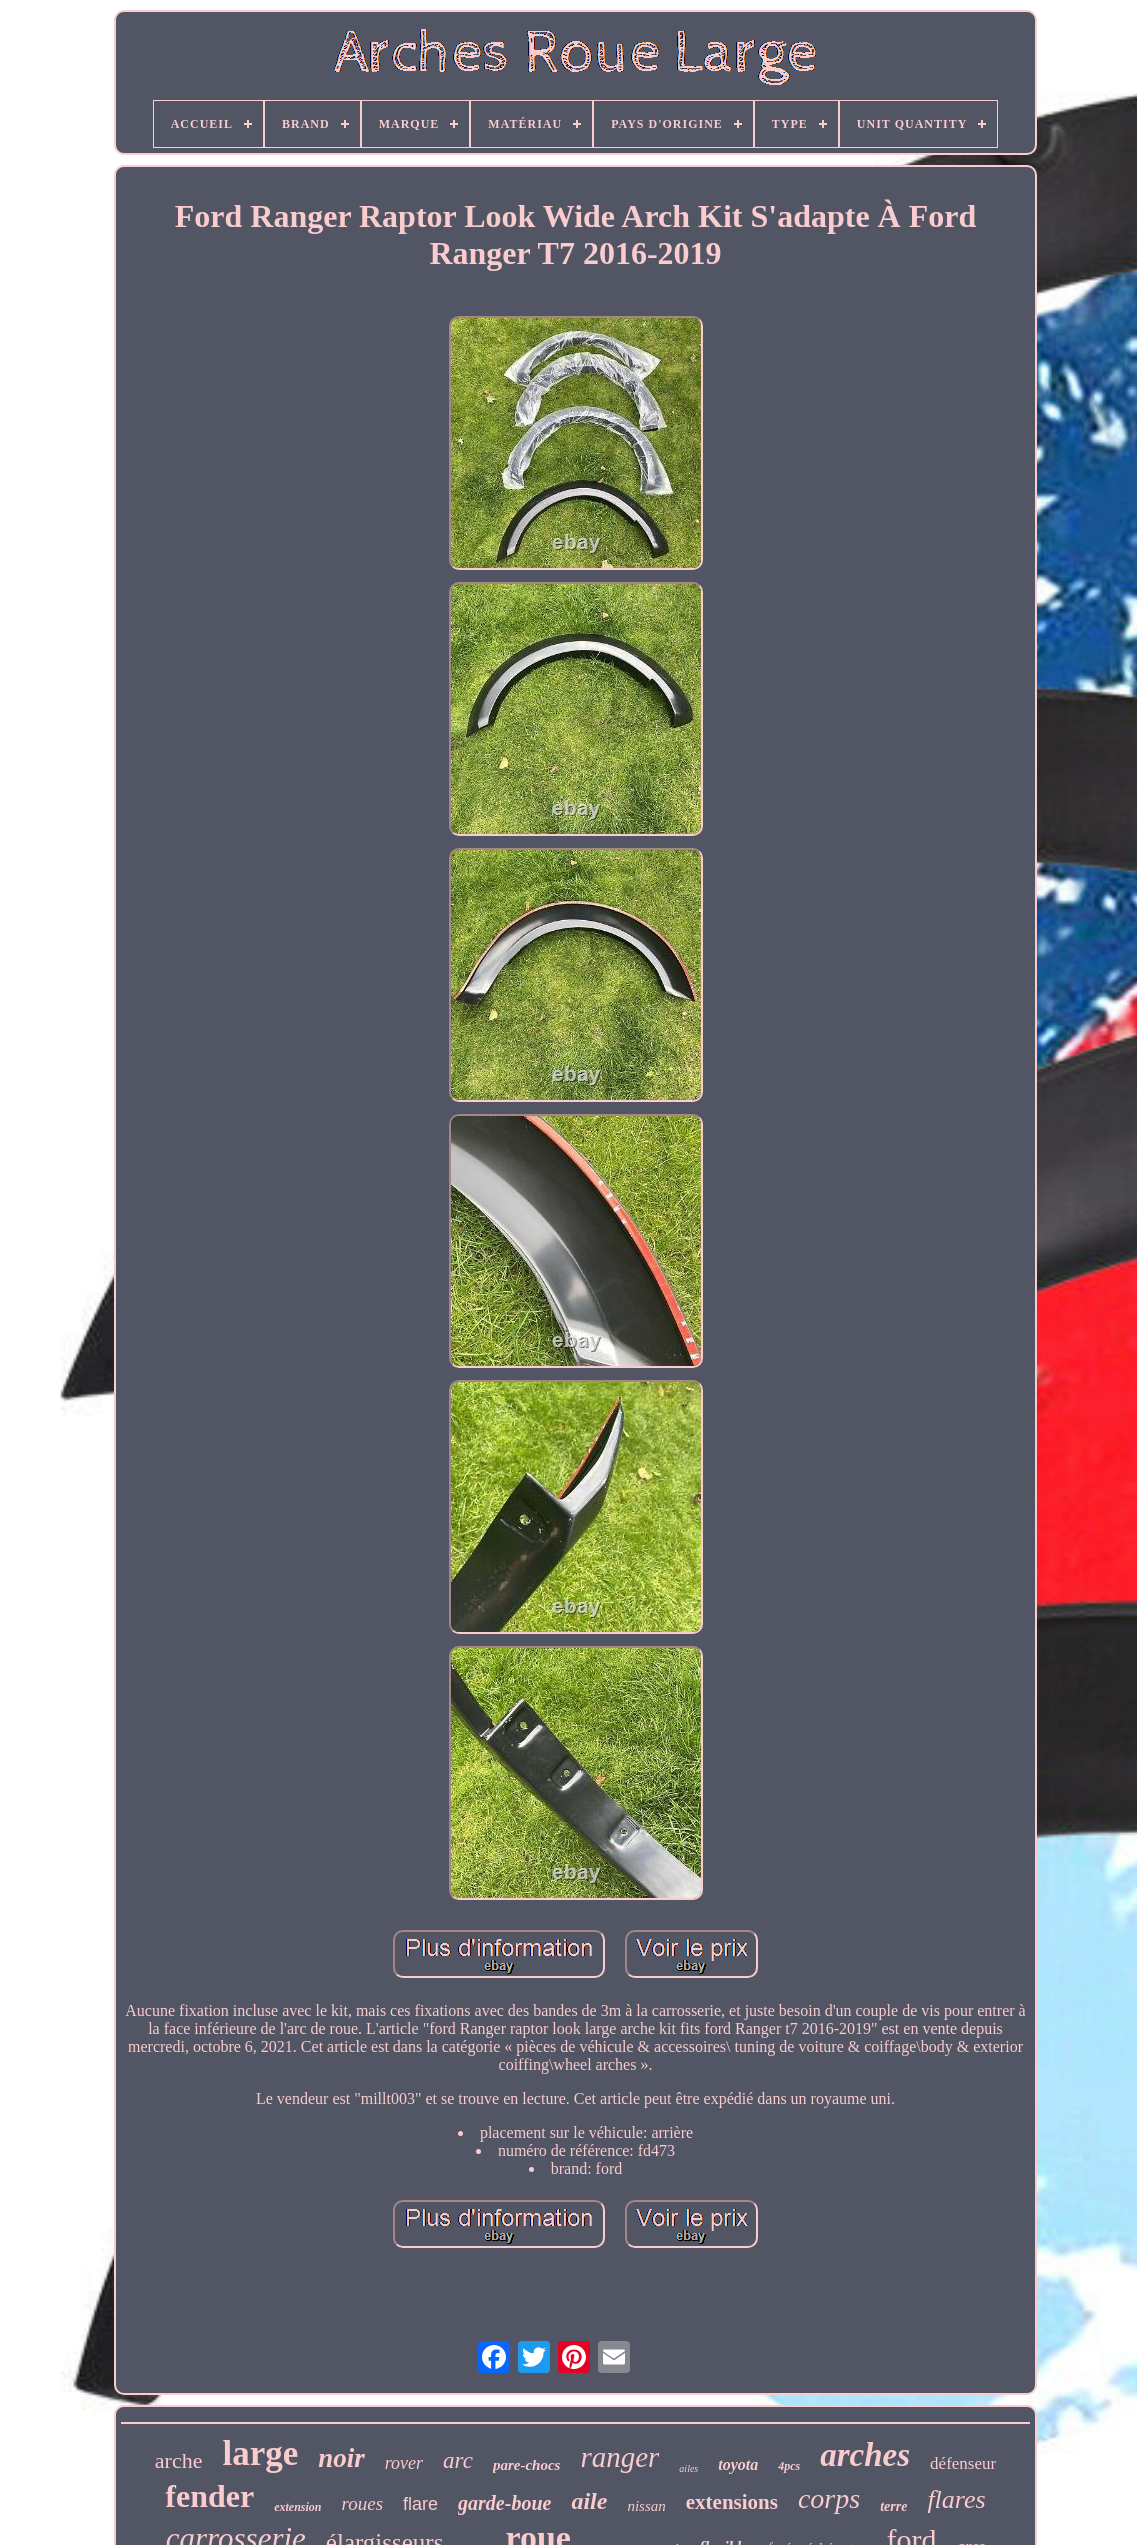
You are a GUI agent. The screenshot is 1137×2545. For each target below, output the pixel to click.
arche (179, 2460)
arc (458, 2460)
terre (893, 2506)
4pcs (789, 2466)
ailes (688, 2468)
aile (589, 2501)
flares (956, 2499)
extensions (732, 2502)
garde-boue (504, 2503)
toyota (738, 2464)
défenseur (963, 2463)
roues (363, 2503)
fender (209, 2496)
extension (297, 2507)
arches (865, 2455)
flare (420, 2504)
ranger (619, 2457)
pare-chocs (527, 2465)
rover (404, 2463)
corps (829, 2498)
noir (341, 2458)
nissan (646, 2506)
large (260, 2453)
